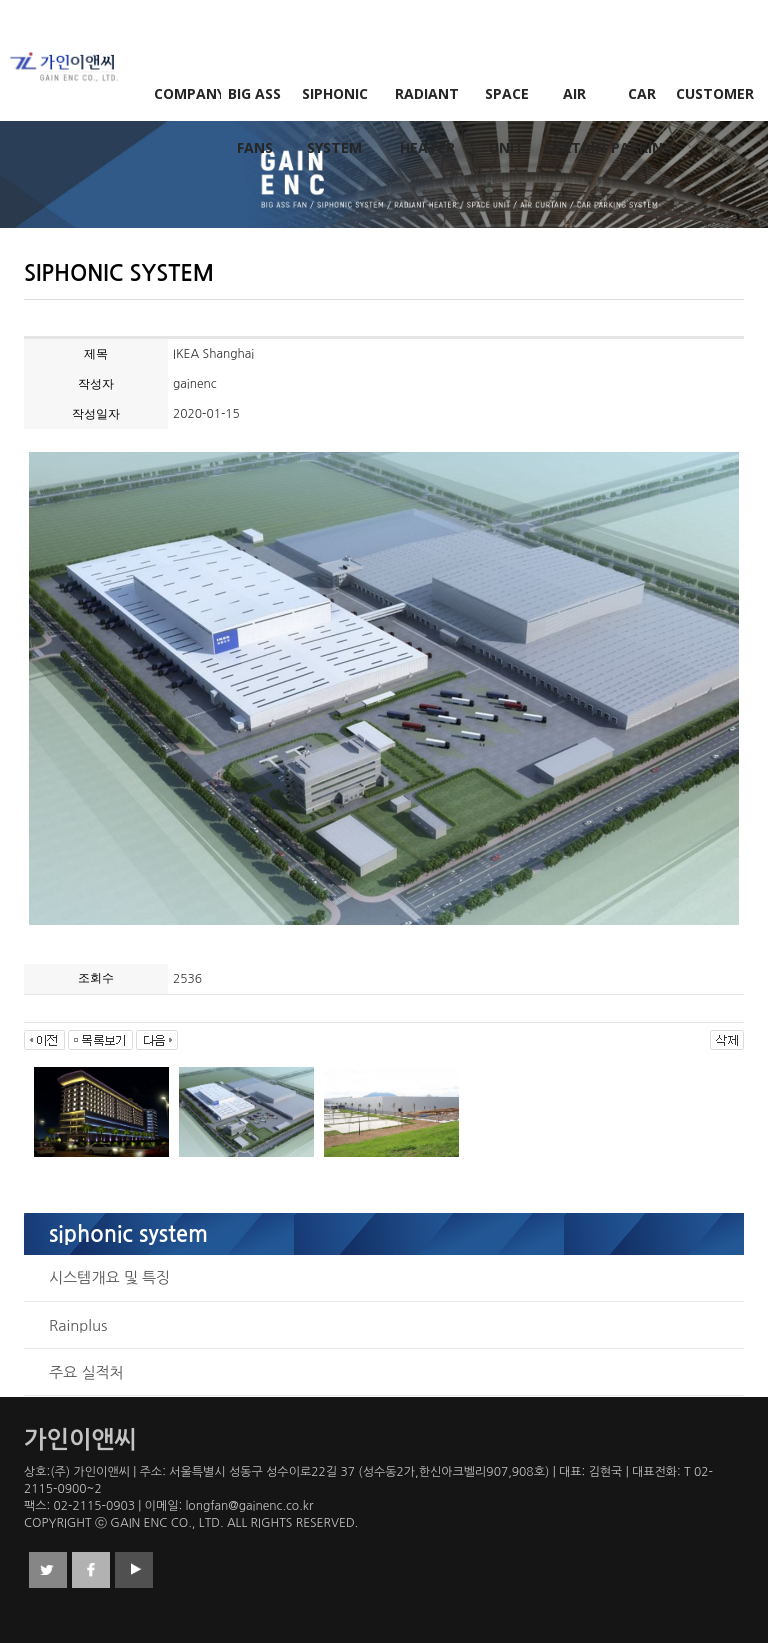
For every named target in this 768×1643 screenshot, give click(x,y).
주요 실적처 (86, 1372)
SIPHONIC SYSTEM (335, 102)
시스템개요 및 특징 (109, 1277)
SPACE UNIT (507, 102)
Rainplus (78, 1325)
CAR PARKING (642, 102)
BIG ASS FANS (254, 102)
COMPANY (188, 93)
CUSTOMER (710, 93)
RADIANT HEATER (427, 102)
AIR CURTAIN (574, 102)
